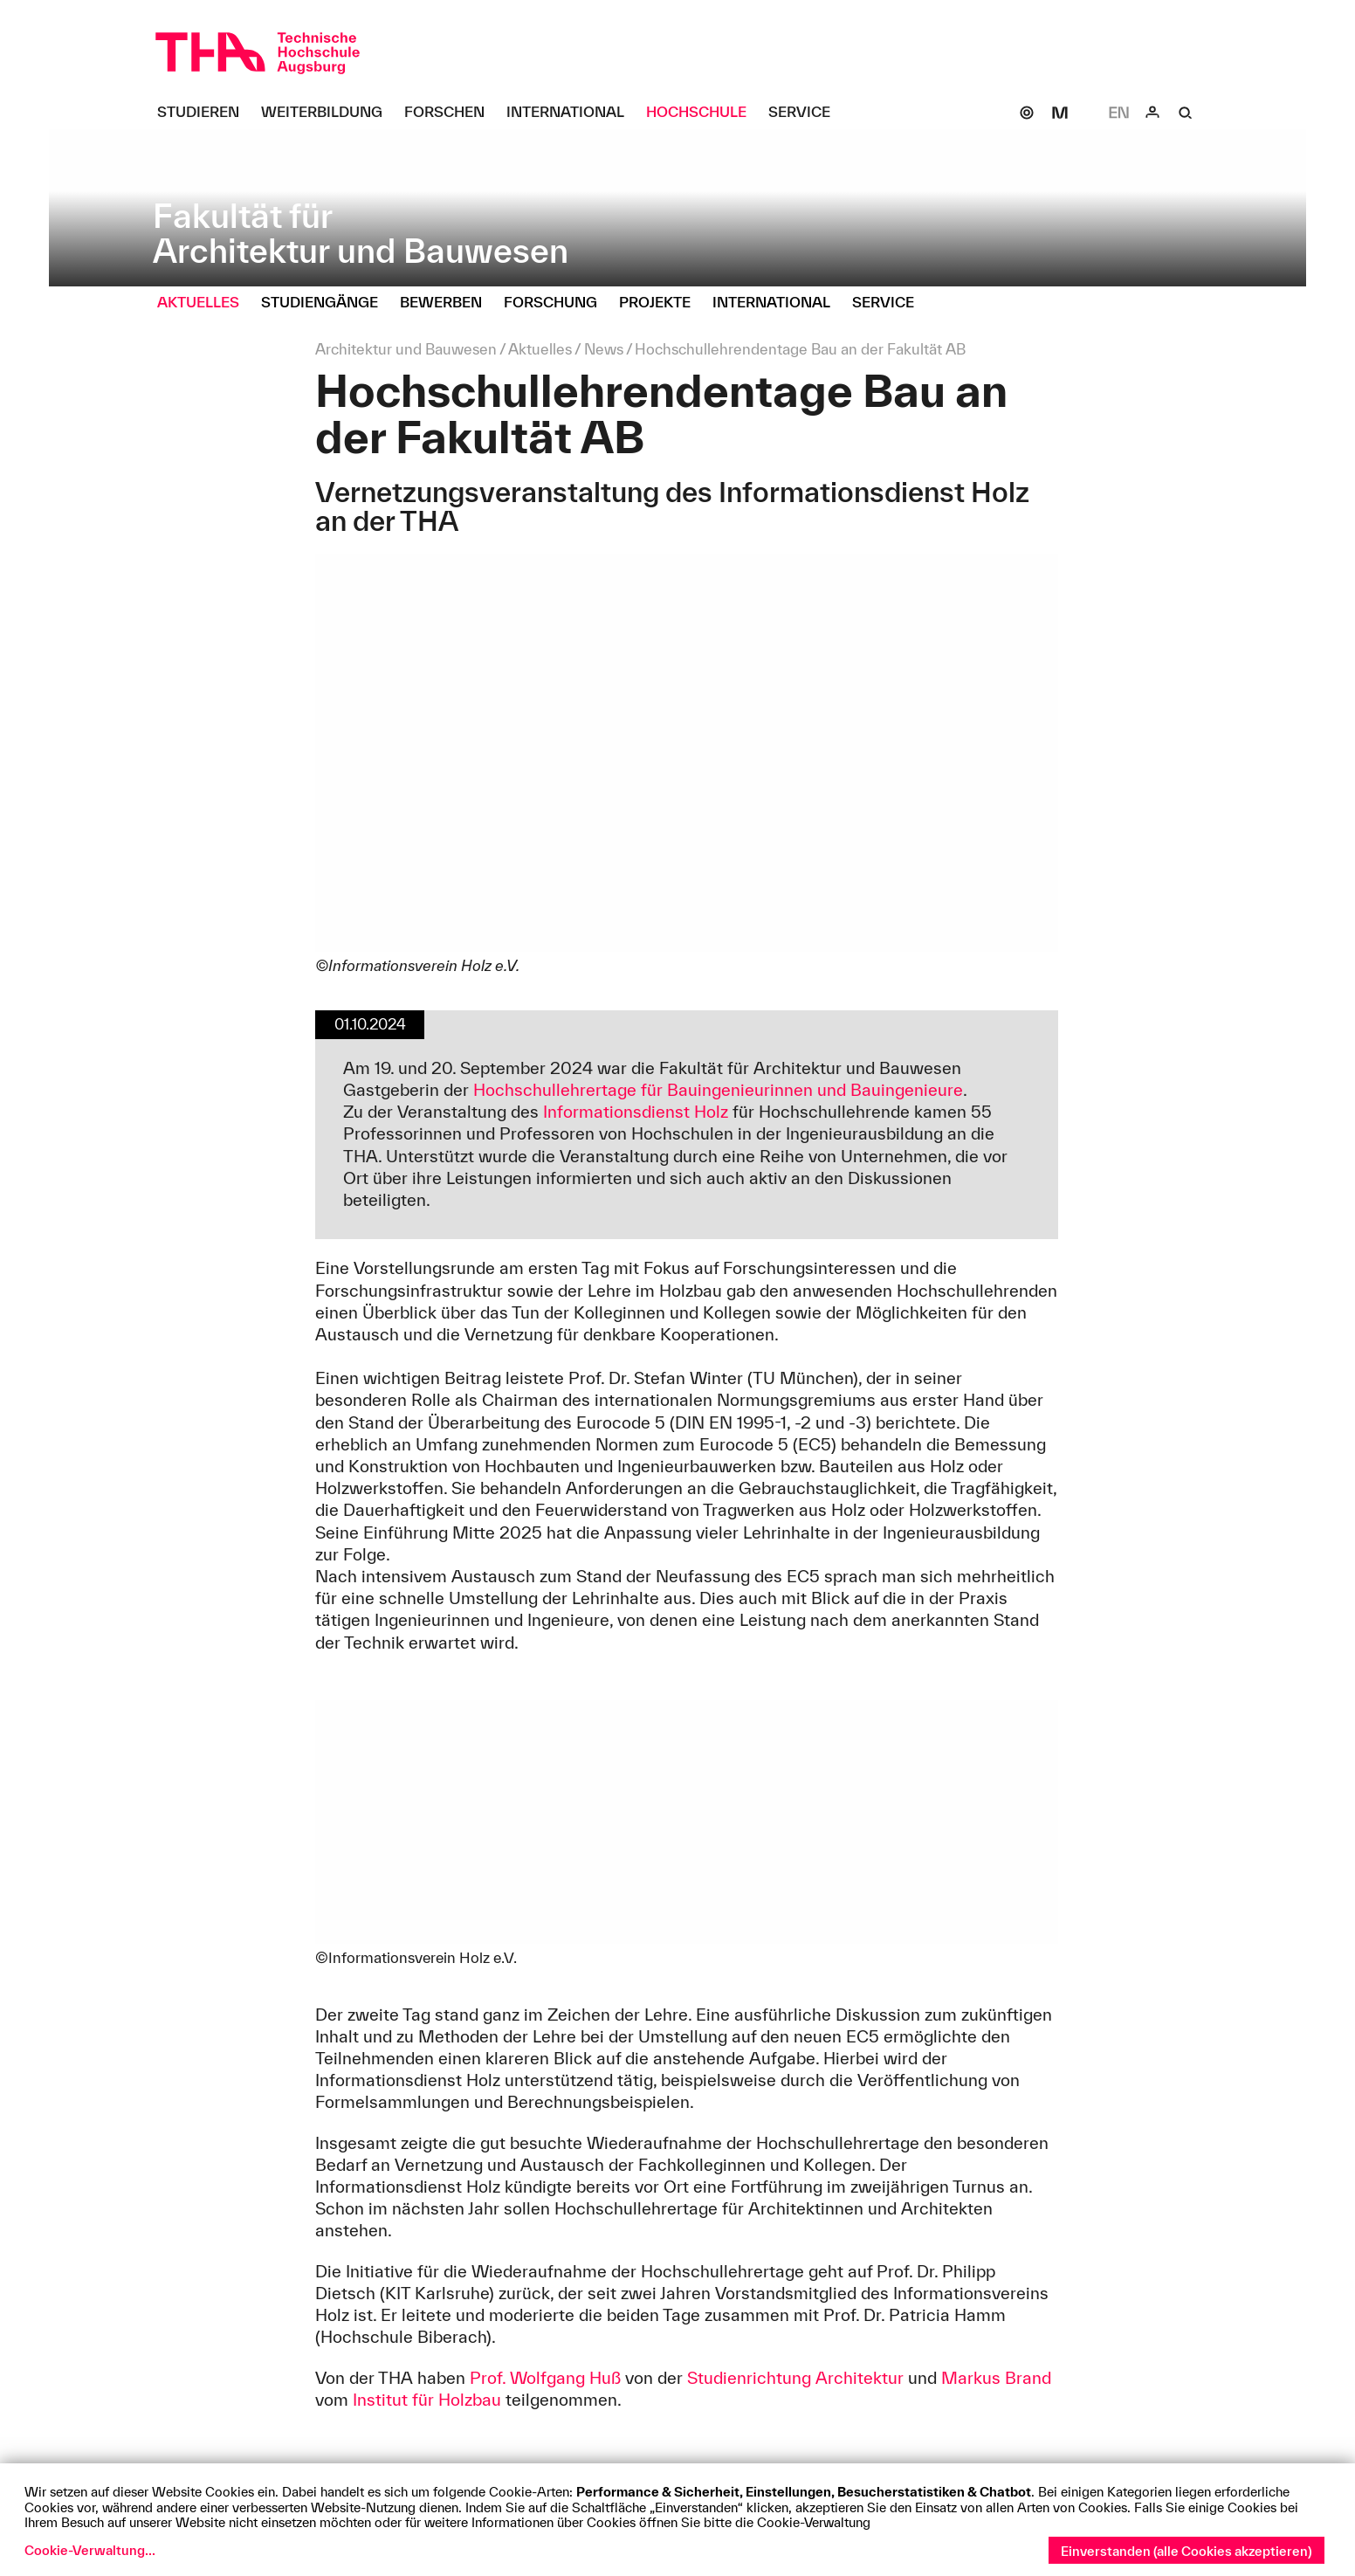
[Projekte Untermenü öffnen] (661, 303)
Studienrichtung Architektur (795, 2377)
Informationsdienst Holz (635, 1111)
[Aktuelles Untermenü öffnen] (205, 303)
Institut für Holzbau (427, 2399)
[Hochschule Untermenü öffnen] (703, 112)
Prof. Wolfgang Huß (545, 2377)
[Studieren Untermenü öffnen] (205, 112)
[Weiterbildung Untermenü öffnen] (328, 112)
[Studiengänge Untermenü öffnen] (326, 303)
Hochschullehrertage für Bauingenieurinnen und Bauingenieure (718, 1089)
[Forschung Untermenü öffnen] (557, 303)
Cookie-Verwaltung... (89, 2550)
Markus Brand (996, 2377)
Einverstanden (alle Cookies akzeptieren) (1186, 2551)
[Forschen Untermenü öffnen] (451, 112)
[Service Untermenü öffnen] (806, 112)
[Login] (1152, 112)
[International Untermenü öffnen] (572, 112)
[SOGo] (1026, 112)
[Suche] (1185, 112)
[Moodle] (1059, 112)
